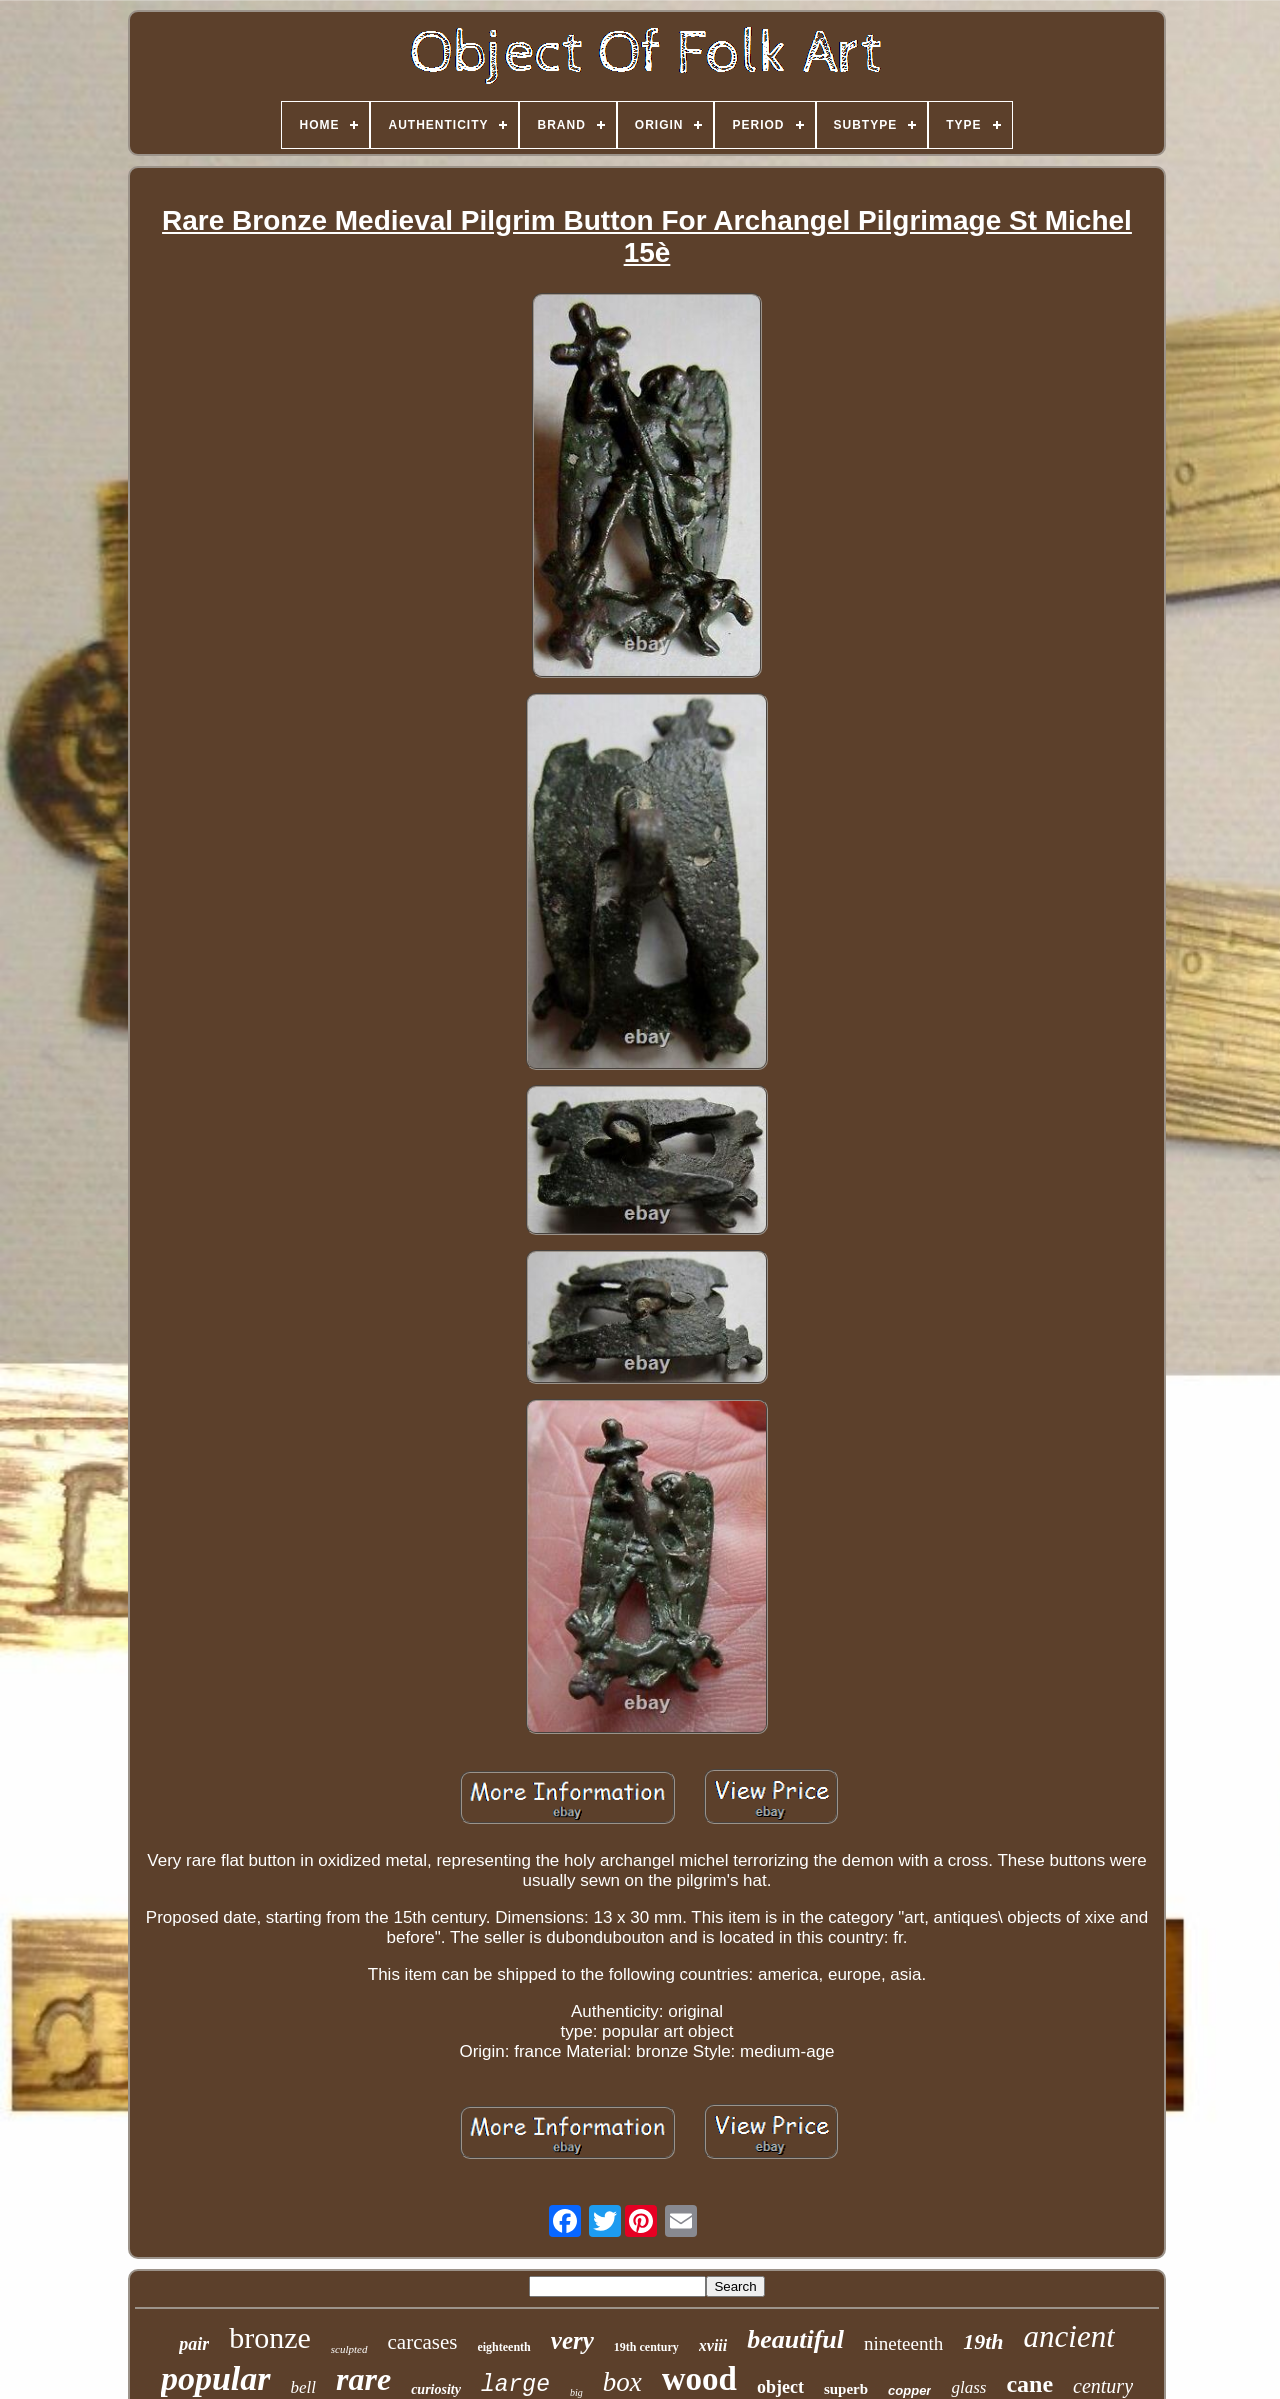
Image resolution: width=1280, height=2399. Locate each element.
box (622, 2382)
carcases (423, 2342)
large (515, 2385)
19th (983, 2341)
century (1103, 2386)
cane (1029, 2384)
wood (699, 2379)
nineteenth (903, 2343)
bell (304, 2387)
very (572, 2340)
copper (909, 2390)
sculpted (349, 2349)
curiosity (436, 2389)
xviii (713, 2345)
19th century (646, 2347)
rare (363, 2379)
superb (846, 2389)
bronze (270, 2337)
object (780, 2387)
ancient (1069, 2336)
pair (194, 2344)
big (576, 2392)
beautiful (795, 2339)
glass (968, 2387)
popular (216, 2378)
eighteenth (503, 2347)
